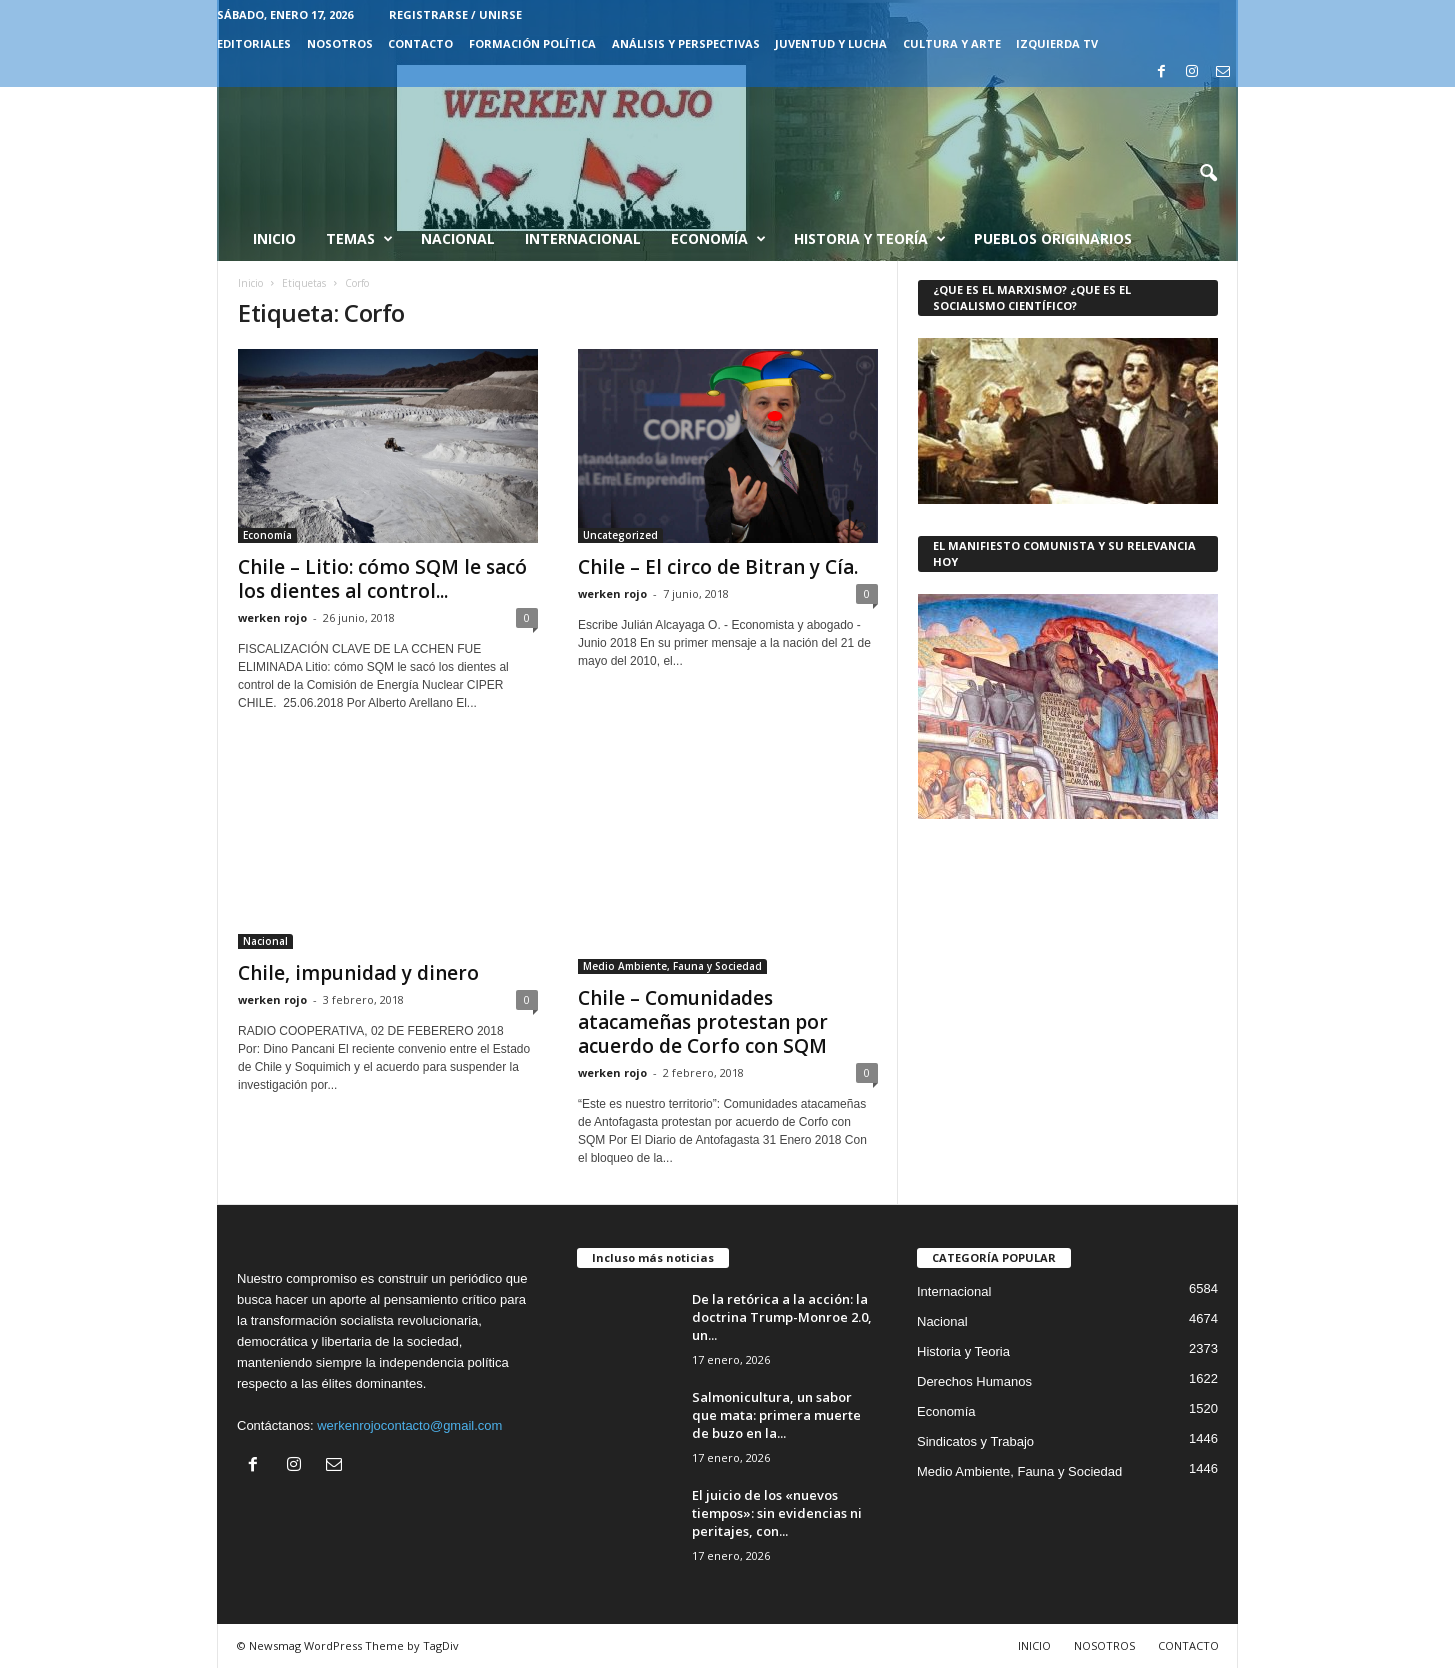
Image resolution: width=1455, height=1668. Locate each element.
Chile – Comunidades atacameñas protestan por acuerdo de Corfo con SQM (703, 1022)
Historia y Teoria (963, 1351)
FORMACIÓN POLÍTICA (532, 43)
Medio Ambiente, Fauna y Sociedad (672, 966)
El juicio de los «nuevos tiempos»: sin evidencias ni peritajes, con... (777, 1513)
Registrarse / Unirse (455, 14)
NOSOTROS (340, 43)
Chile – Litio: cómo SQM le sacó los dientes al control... (382, 579)
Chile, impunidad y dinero (358, 973)
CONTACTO (420, 43)
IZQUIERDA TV (1057, 43)
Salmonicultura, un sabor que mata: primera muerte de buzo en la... (776, 1415)
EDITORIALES (254, 43)
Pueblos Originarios (1053, 238)
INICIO (1034, 1645)
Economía (718, 239)
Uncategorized (620, 535)
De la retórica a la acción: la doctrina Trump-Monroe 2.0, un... (782, 1317)
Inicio (274, 238)
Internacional (583, 238)
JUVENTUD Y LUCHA (831, 43)
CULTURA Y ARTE (952, 43)
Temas (359, 239)
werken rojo (272, 617)
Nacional (458, 238)
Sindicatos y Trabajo (975, 1441)
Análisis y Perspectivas (686, 43)
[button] (1208, 174)
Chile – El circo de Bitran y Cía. (718, 567)
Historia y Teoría (870, 239)
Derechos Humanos (974, 1381)
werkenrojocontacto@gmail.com (409, 1425)
